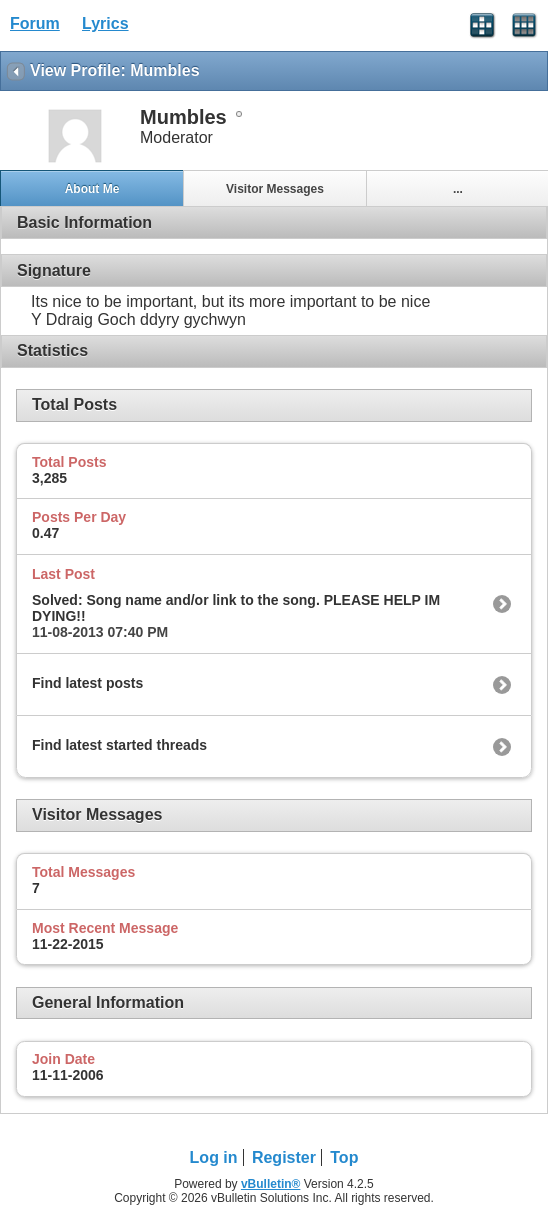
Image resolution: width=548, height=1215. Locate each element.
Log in (214, 1157)
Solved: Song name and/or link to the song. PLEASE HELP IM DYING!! (236, 608)
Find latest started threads (119, 745)
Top (344, 1157)
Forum (35, 23)
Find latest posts (87, 683)
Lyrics (105, 23)
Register (284, 1157)
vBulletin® (271, 1184)
